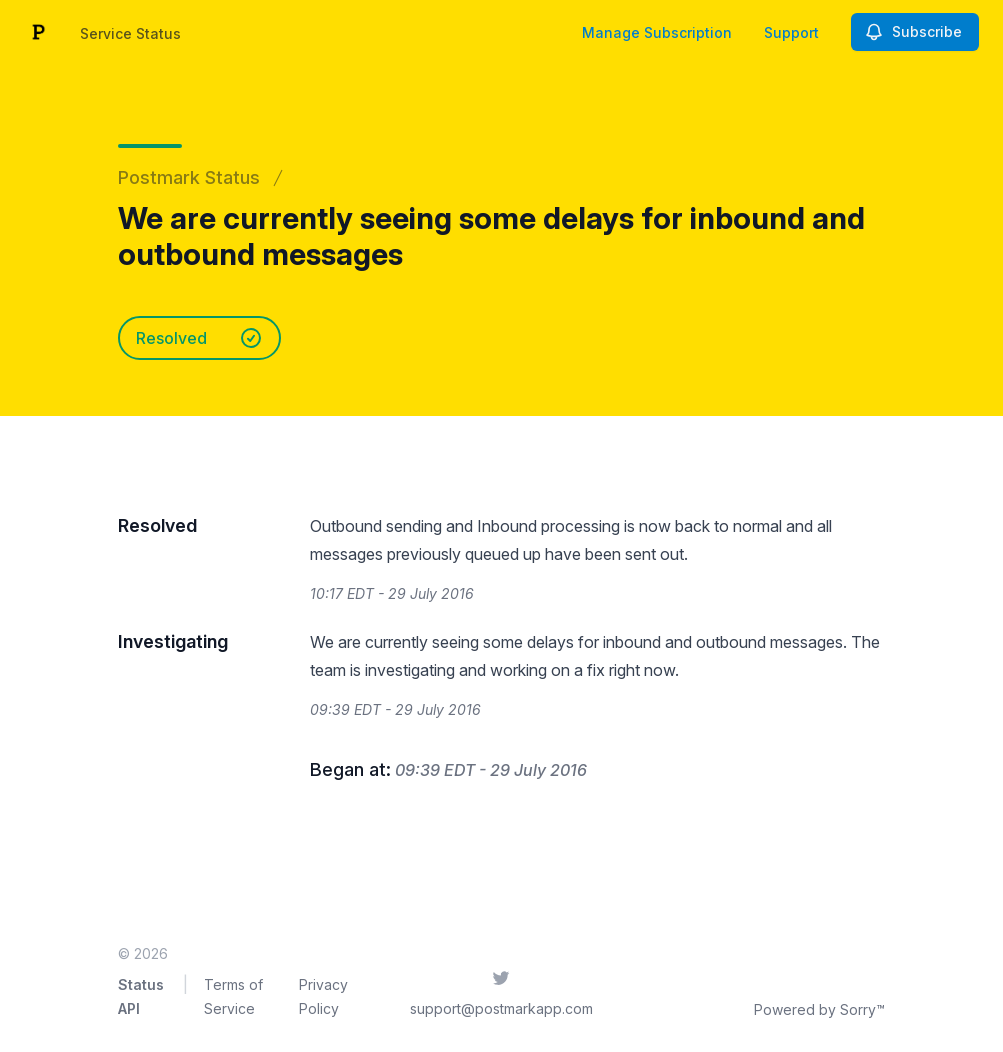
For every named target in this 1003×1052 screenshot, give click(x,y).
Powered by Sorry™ (819, 1009)
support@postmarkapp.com (501, 1008)
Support (791, 32)
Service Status (130, 33)
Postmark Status (189, 177)
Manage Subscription (657, 32)
